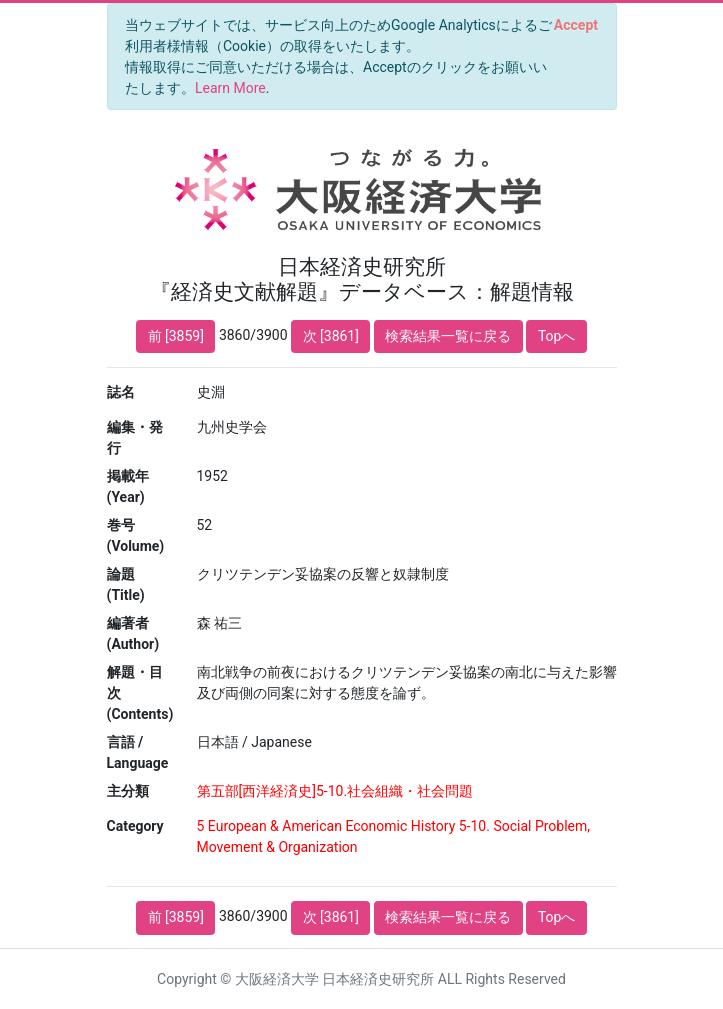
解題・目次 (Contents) (140, 693)
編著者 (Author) (133, 633)
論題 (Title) (126, 584)
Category (135, 826)
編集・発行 (135, 437)
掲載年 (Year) (128, 486)
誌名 (121, 392)
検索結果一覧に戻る (448, 336)
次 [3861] (331, 336)
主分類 (128, 791)
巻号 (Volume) (136, 535)
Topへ (557, 336)
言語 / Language (138, 752)
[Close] (575, 25)
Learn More (230, 88)
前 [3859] (176, 336)
